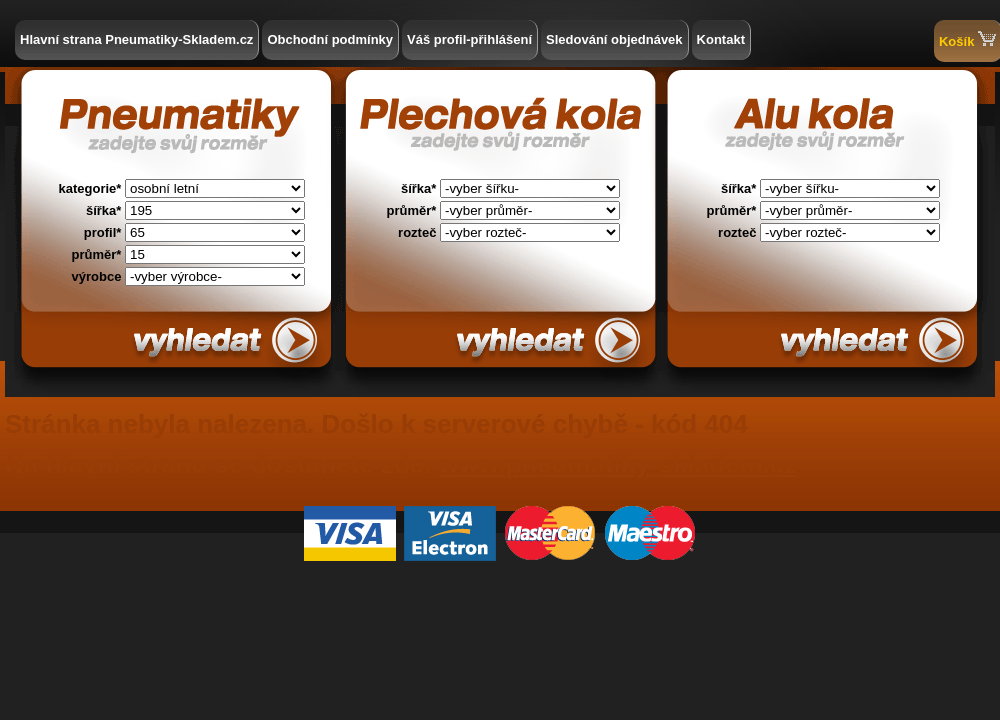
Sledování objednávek (614, 39)
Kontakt (721, 39)
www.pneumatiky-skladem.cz (617, 464)
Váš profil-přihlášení (469, 39)
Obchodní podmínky (330, 39)
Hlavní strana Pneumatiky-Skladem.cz (136, 39)
